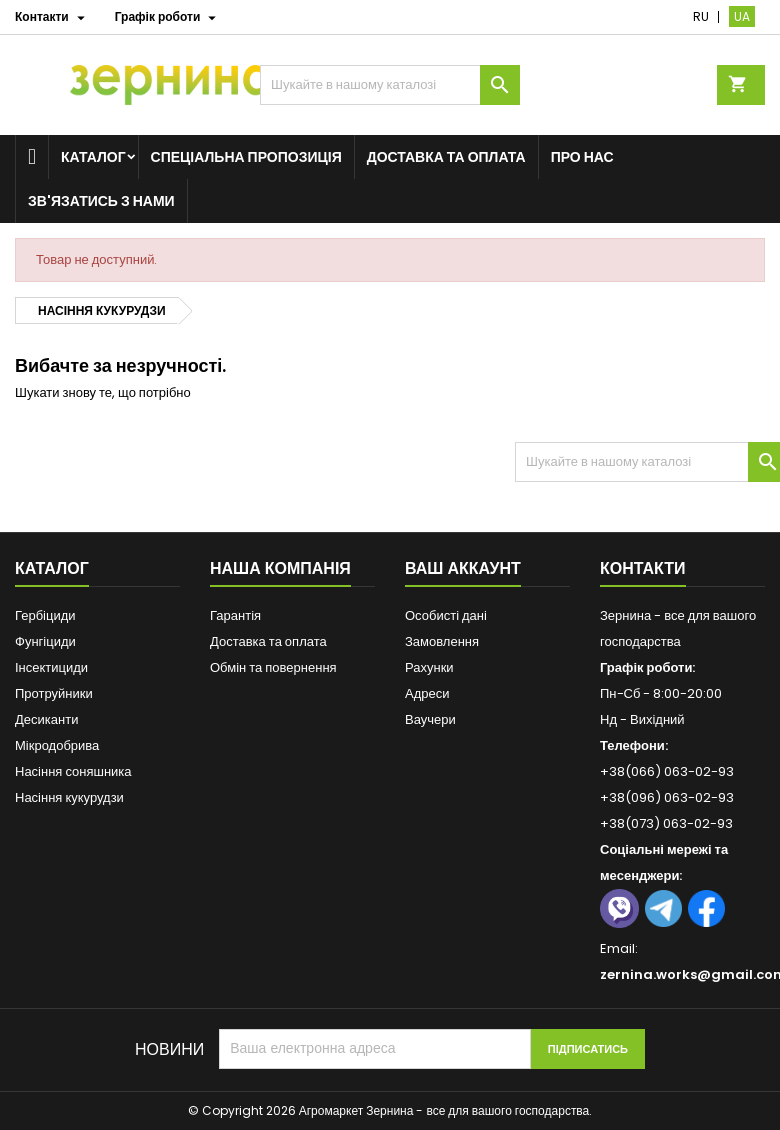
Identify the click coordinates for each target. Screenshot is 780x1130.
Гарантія (235, 615)
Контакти (643, 568)
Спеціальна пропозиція (246, 157)
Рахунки (429, 667)
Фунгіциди (45, 641)
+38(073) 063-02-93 (666, 823)
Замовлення (442, 641)
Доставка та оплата (446, 157)
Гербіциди (45, 615)
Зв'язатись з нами (101, 201)
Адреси (427, 693)
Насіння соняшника (73, 771)
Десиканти (46, 719)
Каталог (93, 157)
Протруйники (54, 693)
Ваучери (430, 719)
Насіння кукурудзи (69, 797)
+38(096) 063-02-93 (667, 797)
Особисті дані (446, 615)
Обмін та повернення (273, 667)
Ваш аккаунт (463, 568)
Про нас (582, 157)
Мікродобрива (57, 745)
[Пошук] (390, 85)
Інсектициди (51, 667)
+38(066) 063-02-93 (667, 771)
